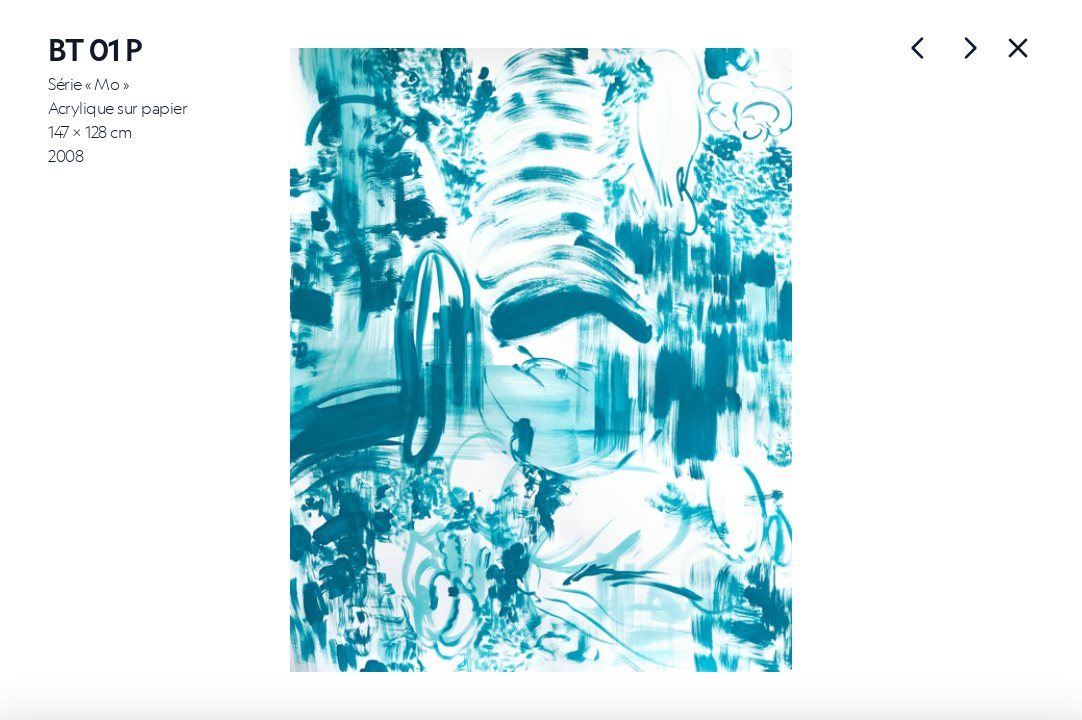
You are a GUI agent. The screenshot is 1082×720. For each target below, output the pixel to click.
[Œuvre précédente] (970, 48)
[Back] (1018, 48)
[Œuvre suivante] (918, 48)
